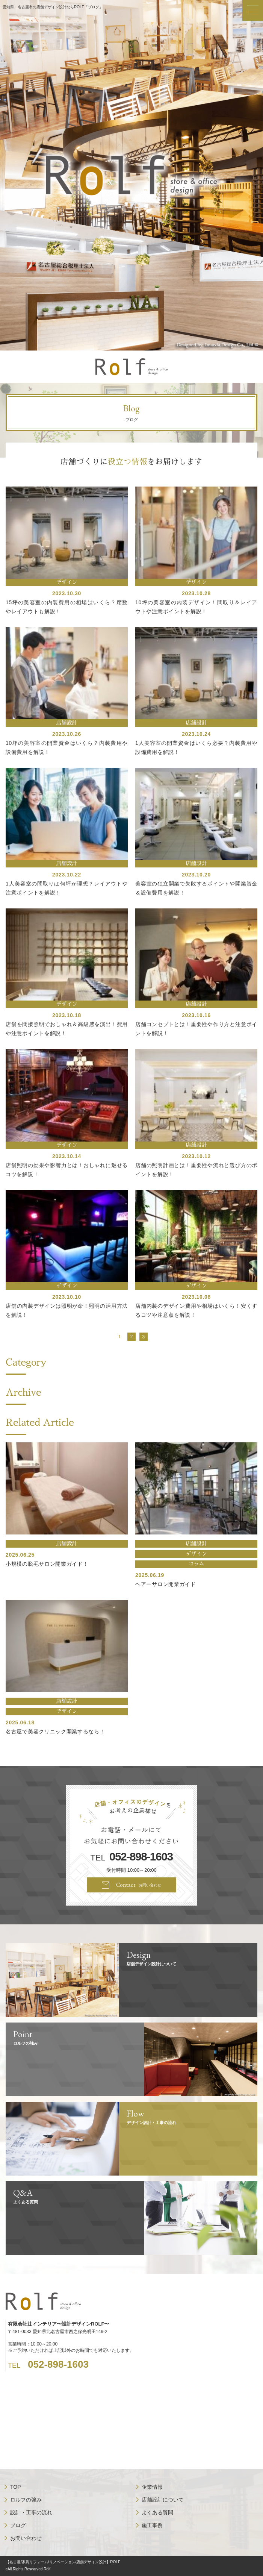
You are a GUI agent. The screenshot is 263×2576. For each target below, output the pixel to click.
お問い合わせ (26, 2538)
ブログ (18, 2525)
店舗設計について (163, 2500)
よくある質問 (157, 2512)
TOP (15, 2487)
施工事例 (152, 2525)
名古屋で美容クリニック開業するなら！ (55, 1731)
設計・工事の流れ (31, 2512)
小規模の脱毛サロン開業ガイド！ (47, 1564)
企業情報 (152, 2487)
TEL (131, 1857)
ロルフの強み (26, 2500)
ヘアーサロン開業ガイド (165, 1584)
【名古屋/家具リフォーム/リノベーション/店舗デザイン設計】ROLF (63, 2562)
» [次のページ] (143, 1337)
